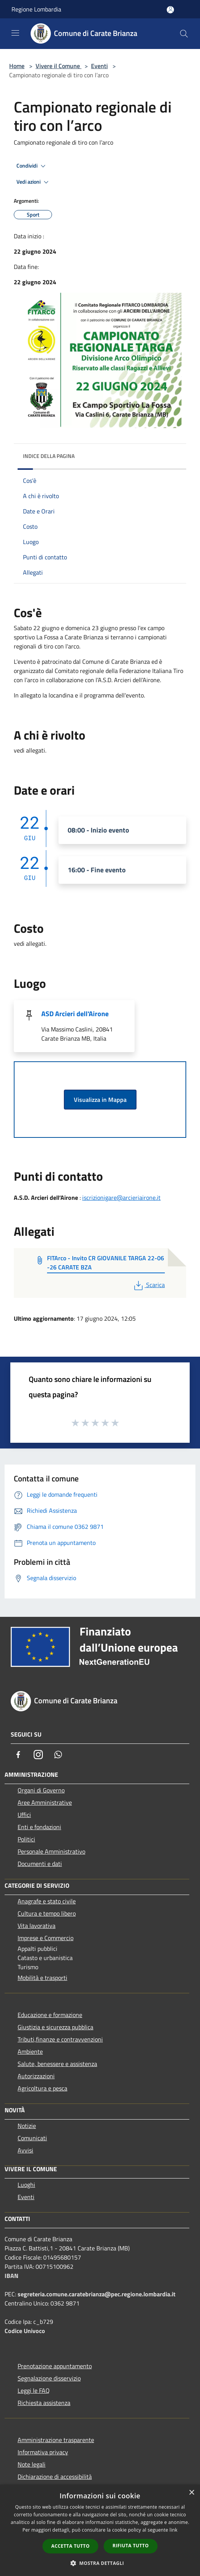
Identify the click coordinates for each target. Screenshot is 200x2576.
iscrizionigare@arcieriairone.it (121, 1197)
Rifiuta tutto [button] (130, 2545)
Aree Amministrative (45, 1802)
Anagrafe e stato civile (47, 1901)
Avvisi (25, 2150)
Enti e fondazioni (39, 1826)
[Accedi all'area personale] (170, 10)
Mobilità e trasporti (42, 1977)
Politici (26, 1839)
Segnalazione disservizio (49, 2378)
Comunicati (32, 2138)
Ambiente (30, 2051)
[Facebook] (18, 1754)
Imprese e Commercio (45, 1937)
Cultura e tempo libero (47, 1913)
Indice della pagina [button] (49, 456)
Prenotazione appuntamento (55, 2366)
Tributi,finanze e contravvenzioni (60, 2039)
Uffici (24, 1814)
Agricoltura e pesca (42, 2088)
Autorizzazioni (36, 2076)
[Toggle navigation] (15, 32)
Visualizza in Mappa (100, 1099)
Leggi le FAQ (34, 2390)
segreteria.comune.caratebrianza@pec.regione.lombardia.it (97, 2294)
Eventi (99, 65)
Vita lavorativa (36, 1925)
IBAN (11, 2275)
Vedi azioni (33, 182)
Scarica (148, 1284)
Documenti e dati (40, 1863)
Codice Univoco (25, 2330)
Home (16, 65)
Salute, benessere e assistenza (57, 2063)
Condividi (32, 166)
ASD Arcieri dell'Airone (75, 1014)
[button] (100, 2563)
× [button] (191, 2493)
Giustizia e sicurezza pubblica (55, 2027)
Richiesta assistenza (44, 2402)
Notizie (27, 2125)
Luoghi (26, 2184)
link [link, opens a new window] (173, 2530)
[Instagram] (38, 1754)
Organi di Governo (41, 1790)
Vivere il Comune (58, 65)
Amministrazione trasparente (56, 2439)
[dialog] (100, 2530)
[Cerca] (184, 33)
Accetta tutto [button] (70, 2546)
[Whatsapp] (58, 1754)
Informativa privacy (43, 2452)
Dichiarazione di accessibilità (55, 2476)
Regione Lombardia (36, 9)
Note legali (32, 2464)
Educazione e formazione (50, 2014)
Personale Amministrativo (51, 1851)
